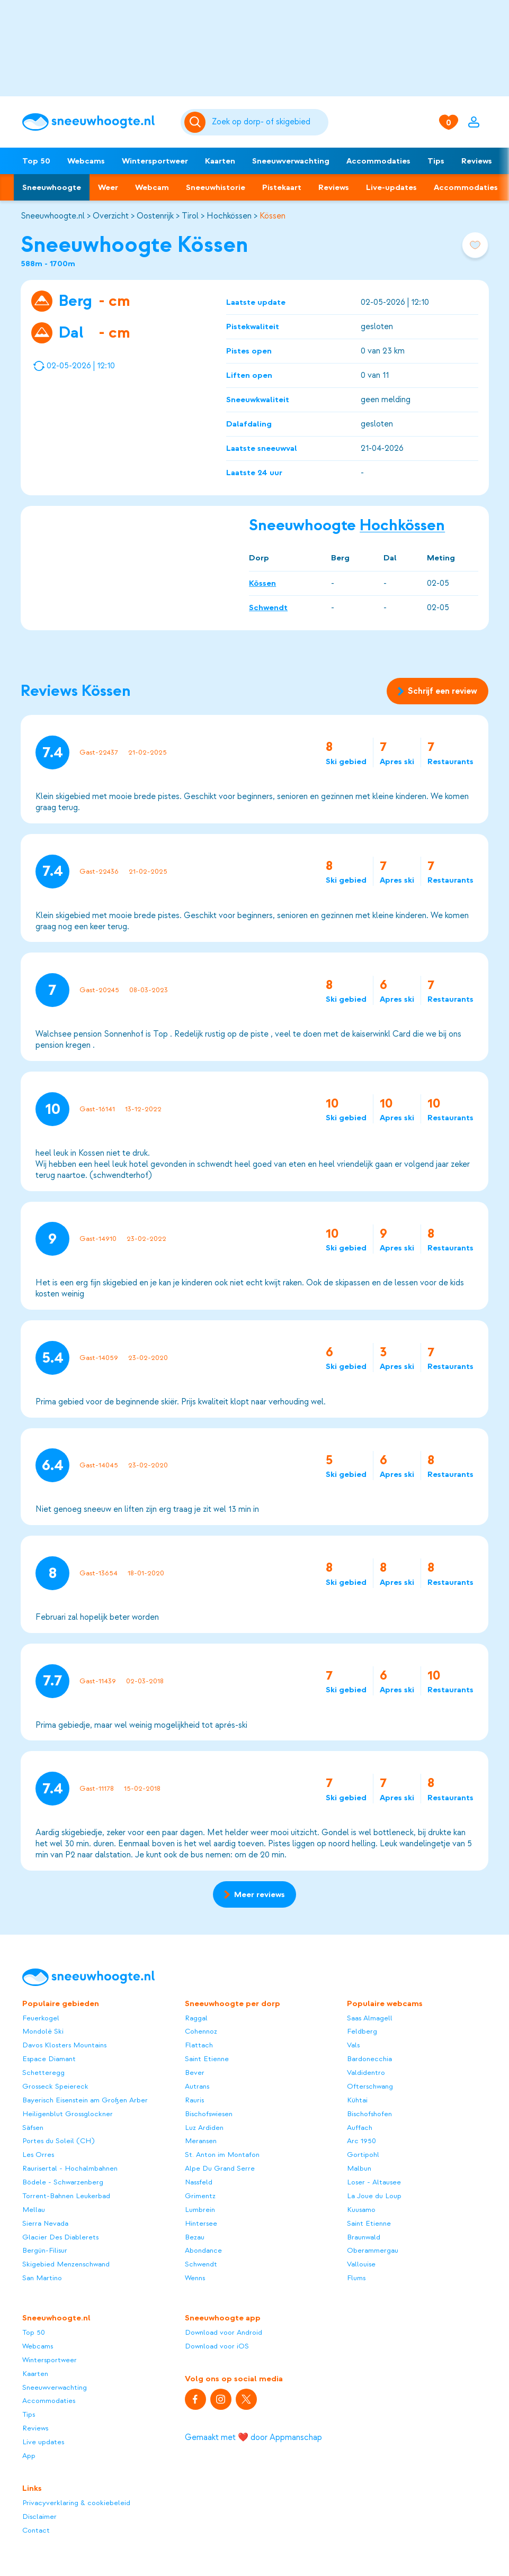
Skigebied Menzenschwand (66, 2264)
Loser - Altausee (374, 2182)
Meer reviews (254, 1894)
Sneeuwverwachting (290, 161)
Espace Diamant (49, 2058)
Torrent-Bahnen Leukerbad (66, 2195)
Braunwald (363, 2237)
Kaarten (220, 161)
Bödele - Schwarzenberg (62, 2182)
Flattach (199, 2044)
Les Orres (38, 2154)
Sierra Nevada (45, 2223)
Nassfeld (198, 2182)
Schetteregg (43, 2072)
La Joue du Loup (374, 2195)
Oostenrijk (155, 216)
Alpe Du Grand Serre (220, 2168)
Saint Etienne (207, 2058)
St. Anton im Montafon (222, 2154)
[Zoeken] (268, 122)
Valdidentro (366, 2072)
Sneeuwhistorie (215, 187)
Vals (353, 2044)
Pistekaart (281, 187)
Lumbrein (200, 2209)
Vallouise (361, 2264)
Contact (36, 2530)
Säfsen (32, 2127)
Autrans (197, 2086)
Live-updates (391, 187)
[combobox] (268, 122)
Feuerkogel (40, 2017)
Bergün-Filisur (44, 2250)
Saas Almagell (369, 2017)
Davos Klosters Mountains (64, 2044)
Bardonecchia (369, 2058)
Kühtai (357, 2100)
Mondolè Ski (43, 2031)
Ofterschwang (370, 2086)
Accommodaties (378, 161)
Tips (435, 161)
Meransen (201, 2140)
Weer (108, 187)
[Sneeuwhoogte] (96, 122)
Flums (356, 2277)
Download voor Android (223, 2332)
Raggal (196, 2017)
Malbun (359, 2168)
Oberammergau (372, 2250)
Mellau (33, 2209)
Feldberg (362, 2031)
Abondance (203, 2250)
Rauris (194, 2100)
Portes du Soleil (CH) (58, 2140)
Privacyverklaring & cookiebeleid (76, 2502)
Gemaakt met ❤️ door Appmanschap (253, 2437)
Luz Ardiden (204, 2127)
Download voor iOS (217, 2346)
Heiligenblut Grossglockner (67, 2113)
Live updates (43, 2441)
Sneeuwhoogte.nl (53, 216)
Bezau (194, 2237)
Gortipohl (363, 2154)
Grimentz (200, 2195)
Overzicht (111, 216)
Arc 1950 (361, 2140)
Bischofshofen (369, 2113)
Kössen (272, 216)
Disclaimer (39, 2516)
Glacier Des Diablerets (60, 2237)
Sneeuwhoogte (51, 187)
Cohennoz (201, 2031)
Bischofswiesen (209, 2113)
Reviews (476, 161)
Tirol (190, 216)
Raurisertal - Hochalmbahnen (70, 2168)
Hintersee (201, 2223)
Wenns (195, 2277)
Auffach (359, 2127)
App (28, 2455)
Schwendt (268, 607)
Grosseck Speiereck (55, 2086)
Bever (194, 2072)
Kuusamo (361, 2209)
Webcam (152, 187)
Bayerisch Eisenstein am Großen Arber (85, 2100)
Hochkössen (229, 216)
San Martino (42, 2277)
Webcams (86, 161)
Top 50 (36, 161)
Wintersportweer (155, 161)
